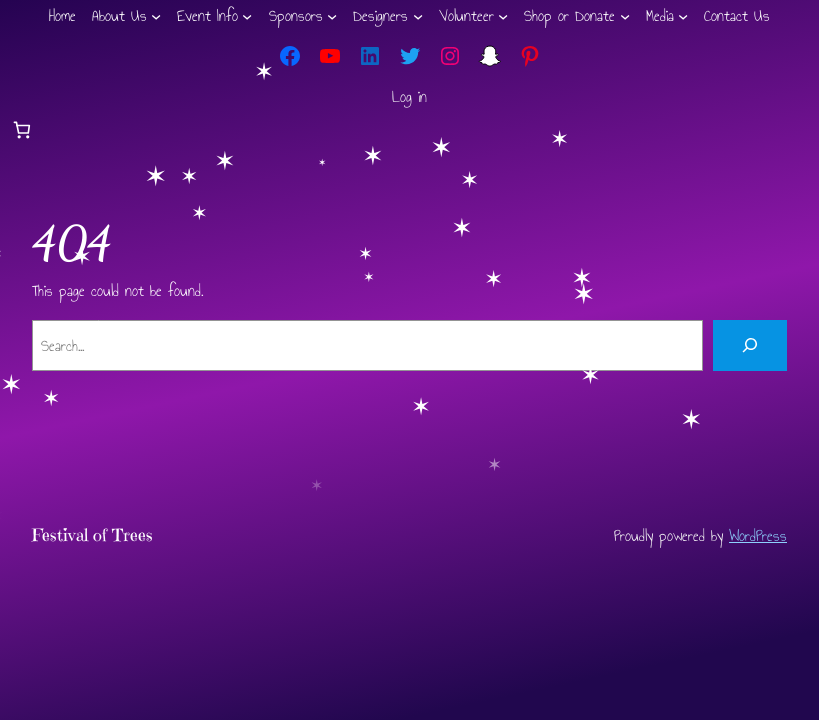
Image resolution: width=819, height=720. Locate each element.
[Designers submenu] (418, 16)
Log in (409, 96)
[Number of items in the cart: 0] (21, 130)
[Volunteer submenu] (503, 16)
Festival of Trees (92, 535)
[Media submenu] (683, 16)
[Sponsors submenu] (332, 16)
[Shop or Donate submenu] (625, 16)
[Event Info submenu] (247, 16)
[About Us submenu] (156, 16)
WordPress (758, 535)
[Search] (750, 345)
